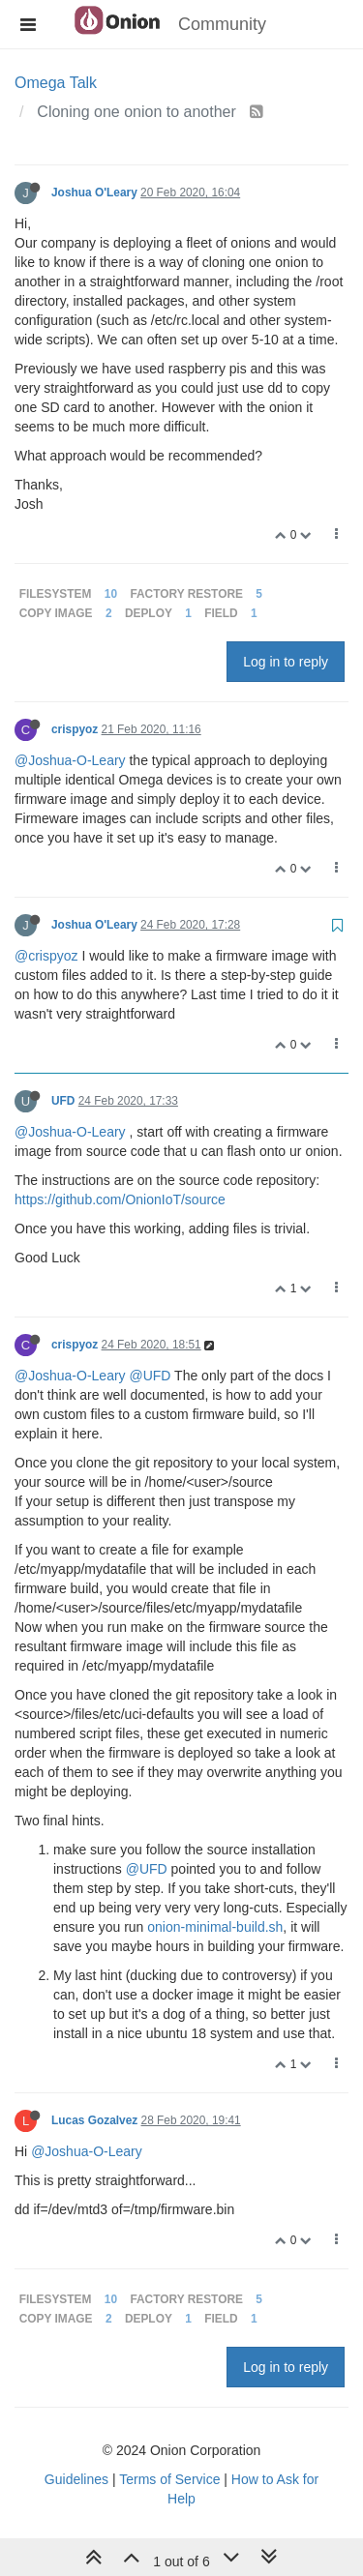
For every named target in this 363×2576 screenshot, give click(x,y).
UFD (63, 1101)
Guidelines (76, 2479)
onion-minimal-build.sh (215, 1927)
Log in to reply (285, 661)
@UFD (149, 1375)
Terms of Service (169, 2479)
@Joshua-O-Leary (70, 760)
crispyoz (74, 729)
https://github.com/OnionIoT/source (120, 1199)
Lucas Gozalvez (94, 2120)
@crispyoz (46, 955)
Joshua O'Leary (94, 192)
